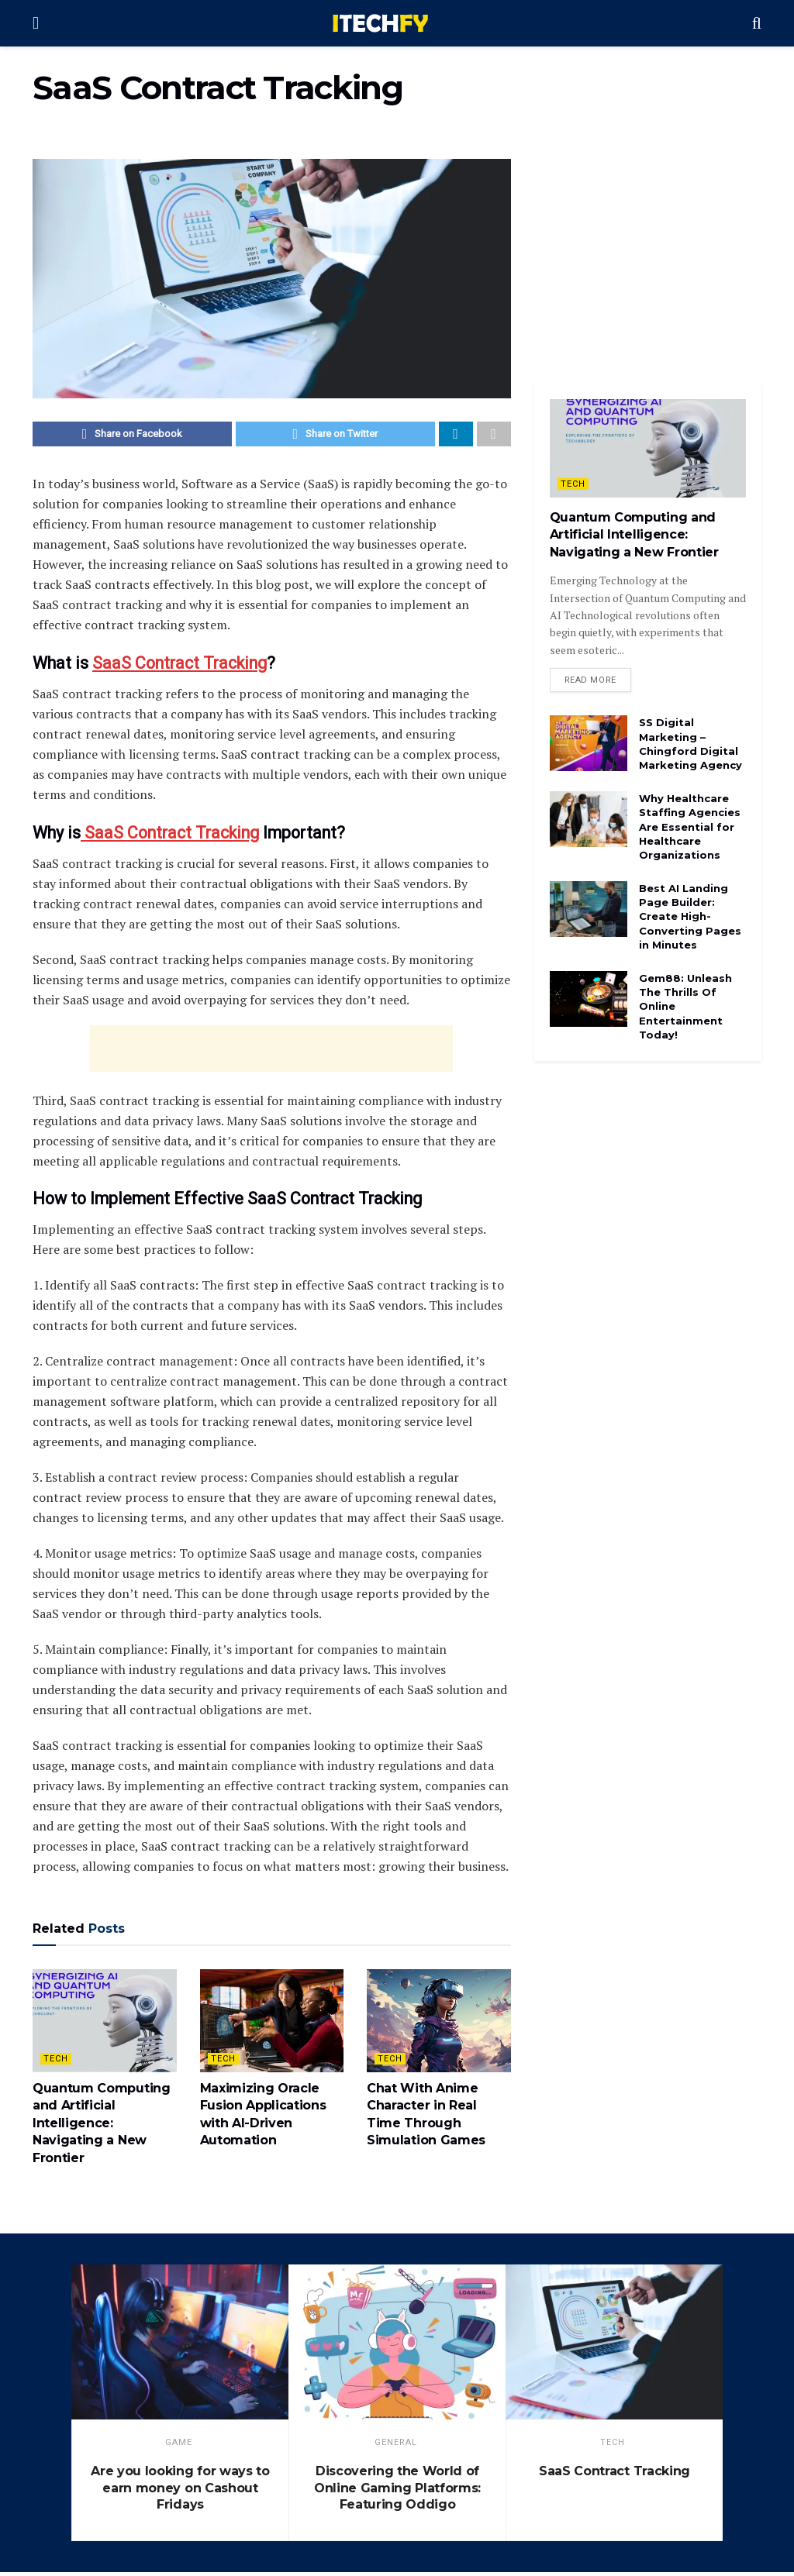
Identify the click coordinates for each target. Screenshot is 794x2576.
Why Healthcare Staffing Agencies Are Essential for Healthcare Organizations (689, 829)
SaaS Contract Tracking (179, 667)
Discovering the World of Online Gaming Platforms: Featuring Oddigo (397, 2492)
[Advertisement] (271, 1052)
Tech (55, 2063)
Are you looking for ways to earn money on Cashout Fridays (180, 2492)
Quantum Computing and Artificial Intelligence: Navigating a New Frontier (102, 2127)
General (396, 2446)
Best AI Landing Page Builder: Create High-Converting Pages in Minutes (690, 918)
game (178, 2446)
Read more (590, 682)
